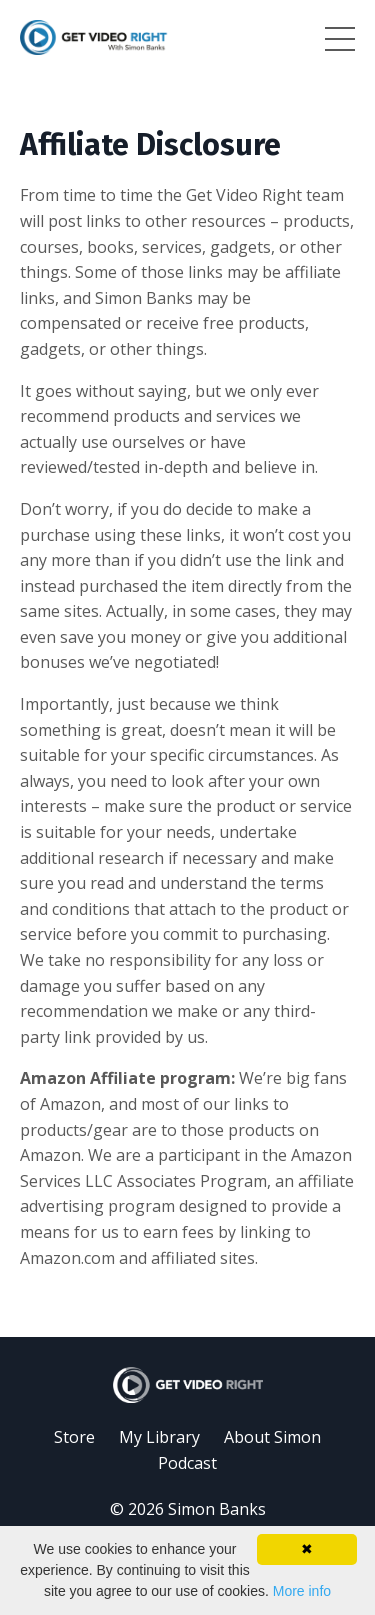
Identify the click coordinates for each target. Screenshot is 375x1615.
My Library (159, 1437)
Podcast (187, 1463)
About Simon (272, 1437)
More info (302, 1591)
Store (74, 1437)
